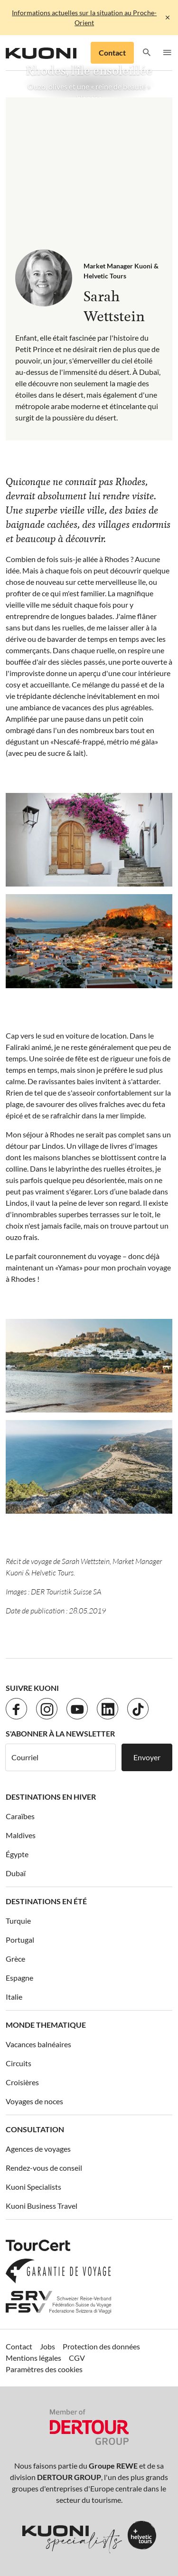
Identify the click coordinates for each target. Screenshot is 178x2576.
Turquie (18, 1920)
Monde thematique (46, 2024)
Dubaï (16, 1873)
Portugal (20, 1939)
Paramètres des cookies (44, 2369)
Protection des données (101, 2346)
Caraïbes (20, 1816)
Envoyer (146, 1757)
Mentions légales (33, 2357)
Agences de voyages (38, 2148)
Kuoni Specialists (33, 2186)
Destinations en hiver (51, 1796)
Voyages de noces (34, 2101)
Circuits (18, 2063)
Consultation (35, 2129)
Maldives (21, 1835)
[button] (147, 53)
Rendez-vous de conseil (44, 2167)
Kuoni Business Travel (41, 2205)
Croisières (22, 2082)
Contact (112, 52)
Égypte (17, 1854)
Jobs (47, 2346)
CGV (77, 2357)
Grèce (15, 1958)
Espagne (19, 1977)
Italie (14, 1996)
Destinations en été (46, 1901)
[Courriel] (60, 1757)
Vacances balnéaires (38, 2044)
